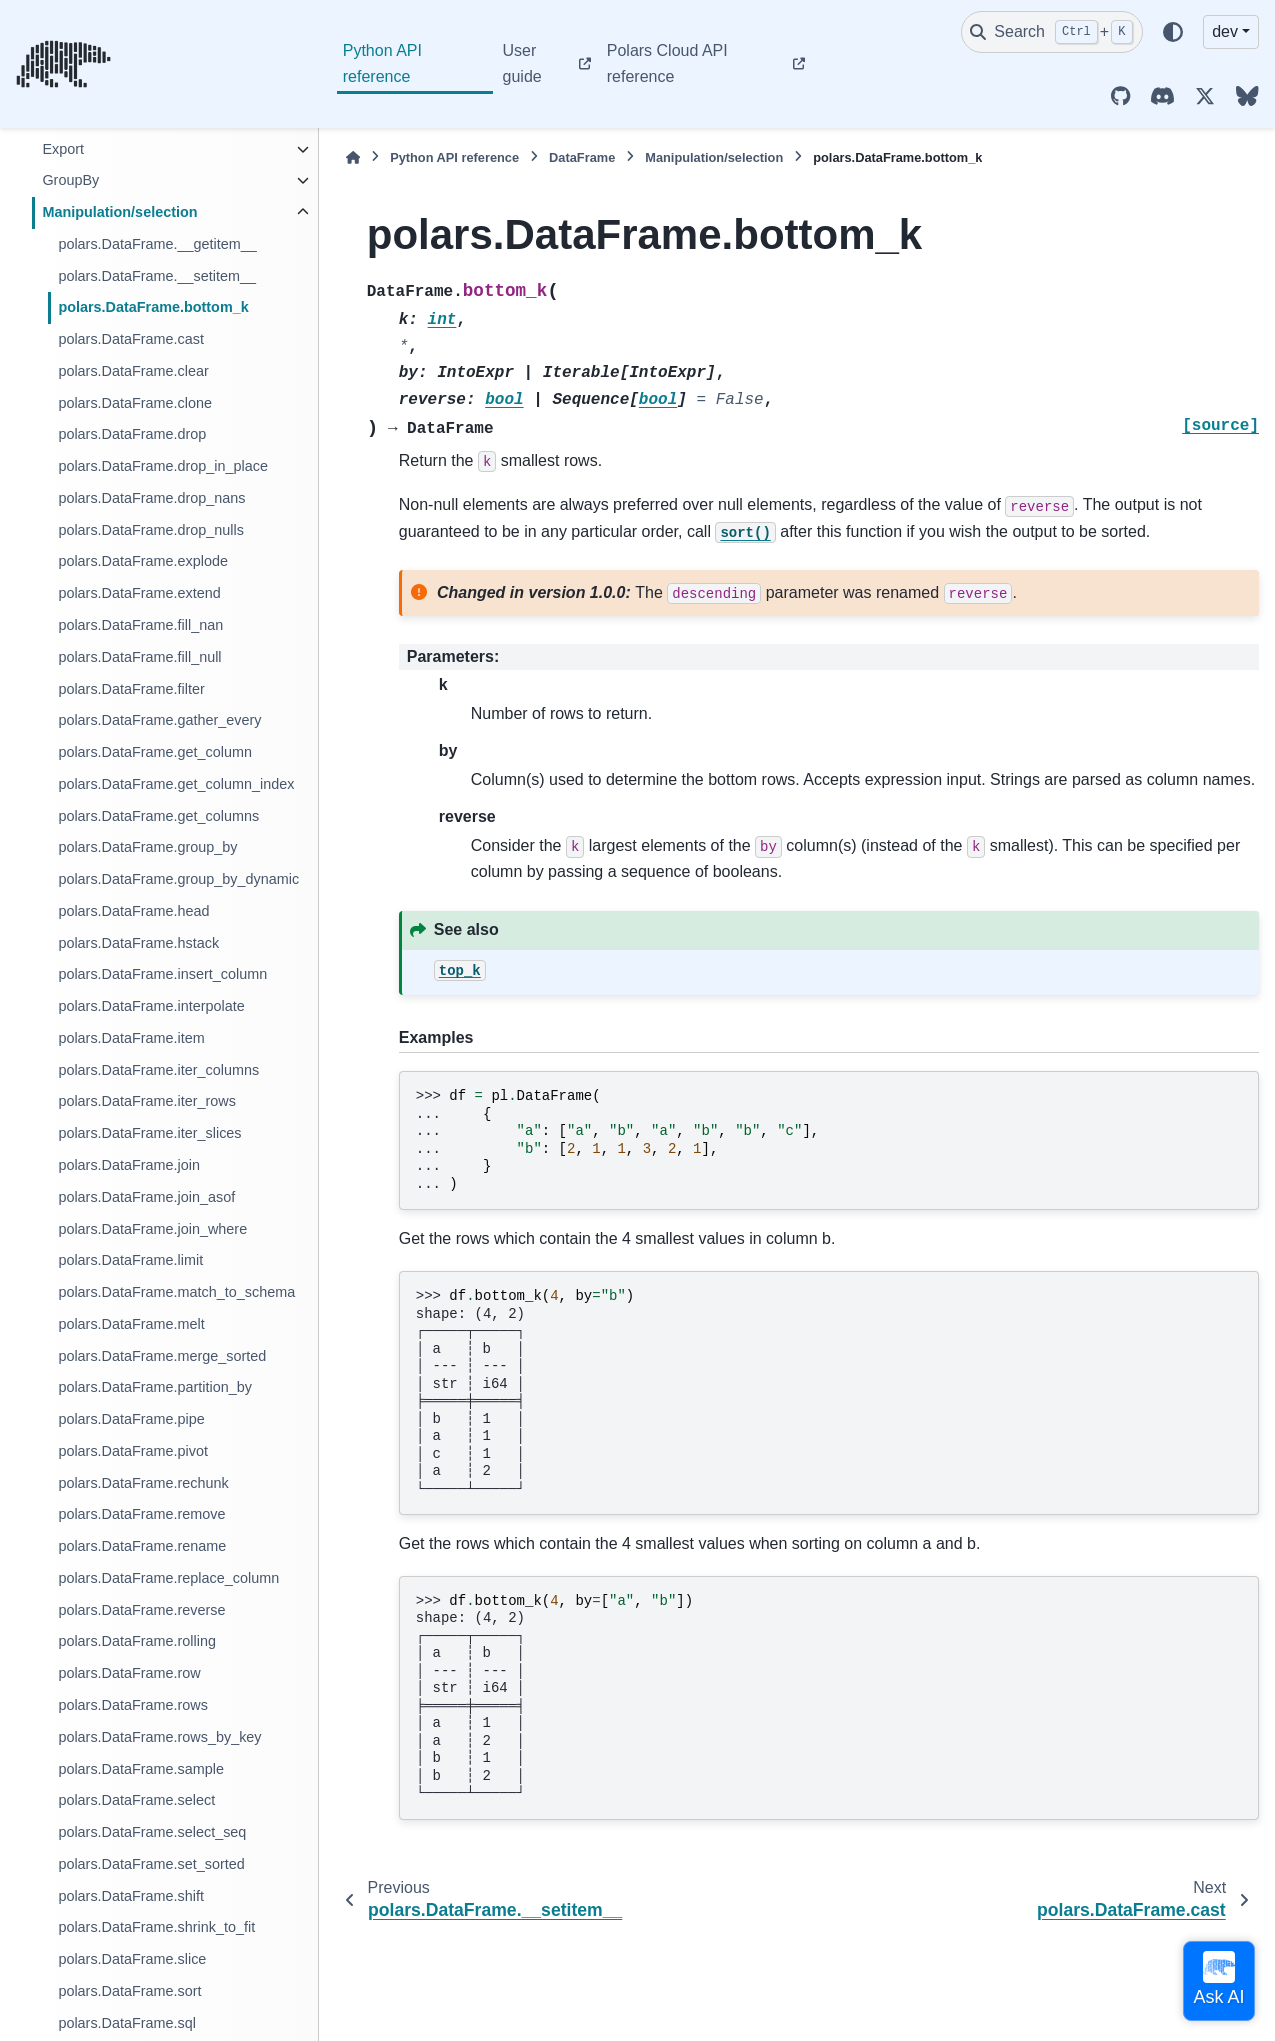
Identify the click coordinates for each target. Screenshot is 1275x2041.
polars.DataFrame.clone (135, 403)
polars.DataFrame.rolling (137, 1641)
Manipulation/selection (119, 212)
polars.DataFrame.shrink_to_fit (156, 1927)
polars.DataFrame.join (129, 1165)
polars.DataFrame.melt (131, 1324)
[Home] (353, 157)
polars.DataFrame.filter (131, 689)
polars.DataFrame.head (133, 911)
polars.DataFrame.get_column (155, 752)
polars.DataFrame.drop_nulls (151, 530)
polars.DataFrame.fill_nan (140, 625)
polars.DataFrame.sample (141, 1769)
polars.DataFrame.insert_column (162, 974)
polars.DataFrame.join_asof (146, 1197)
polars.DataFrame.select (136, 1800)
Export (63, 149)
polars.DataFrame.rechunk (143, 1483)
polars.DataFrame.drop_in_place (163, 466)
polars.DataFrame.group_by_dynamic (178, 879)
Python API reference (382, 63)
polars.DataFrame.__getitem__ (157, 244)
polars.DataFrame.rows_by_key (159, 1737)
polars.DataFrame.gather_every (159, 720)
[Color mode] (1173, 32)
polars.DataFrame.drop (132, 434)
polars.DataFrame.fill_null (139, 657)
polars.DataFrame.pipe (131, 1419)
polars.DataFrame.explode (143, 561)
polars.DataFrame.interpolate (151, 1006)
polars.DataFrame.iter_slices (149, 1133)
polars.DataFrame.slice (132, 1959)
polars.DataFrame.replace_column (168, 1578)
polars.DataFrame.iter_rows (147, 1101)
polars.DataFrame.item (131, 1038)
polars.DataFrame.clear (133, 371)
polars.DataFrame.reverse (141, 1610)
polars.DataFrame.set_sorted (151, 1864)
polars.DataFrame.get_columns (158, 816)
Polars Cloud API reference (667, 63)
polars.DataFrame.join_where (152, 1229)
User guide (522, 63)
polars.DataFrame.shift (131, 1896)
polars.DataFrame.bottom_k (153, 307)
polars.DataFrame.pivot (133, 1451)
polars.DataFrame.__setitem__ (157, 276)
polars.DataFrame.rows (133, 1705)
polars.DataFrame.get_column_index (176, 784)
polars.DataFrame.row (129, 1673)
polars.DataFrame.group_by (147, 847)
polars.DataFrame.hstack (138, 943)
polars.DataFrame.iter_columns (158, 1070)
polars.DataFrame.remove (141, 1514)
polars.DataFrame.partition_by (155, 1387)
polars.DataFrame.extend (139, 593)
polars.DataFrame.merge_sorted (162, 1356)
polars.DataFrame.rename (142, 1546)
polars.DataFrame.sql (127, 2023)
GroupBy (70, 180)
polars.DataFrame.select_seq (152, 1832)
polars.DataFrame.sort (129, 1991)
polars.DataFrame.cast (131, 339)
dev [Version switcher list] (1225, 31)
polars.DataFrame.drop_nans (151, 498)
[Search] (1052, 32)
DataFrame (582, 157)
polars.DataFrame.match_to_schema (176, 1292)
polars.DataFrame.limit (130, 1260)
